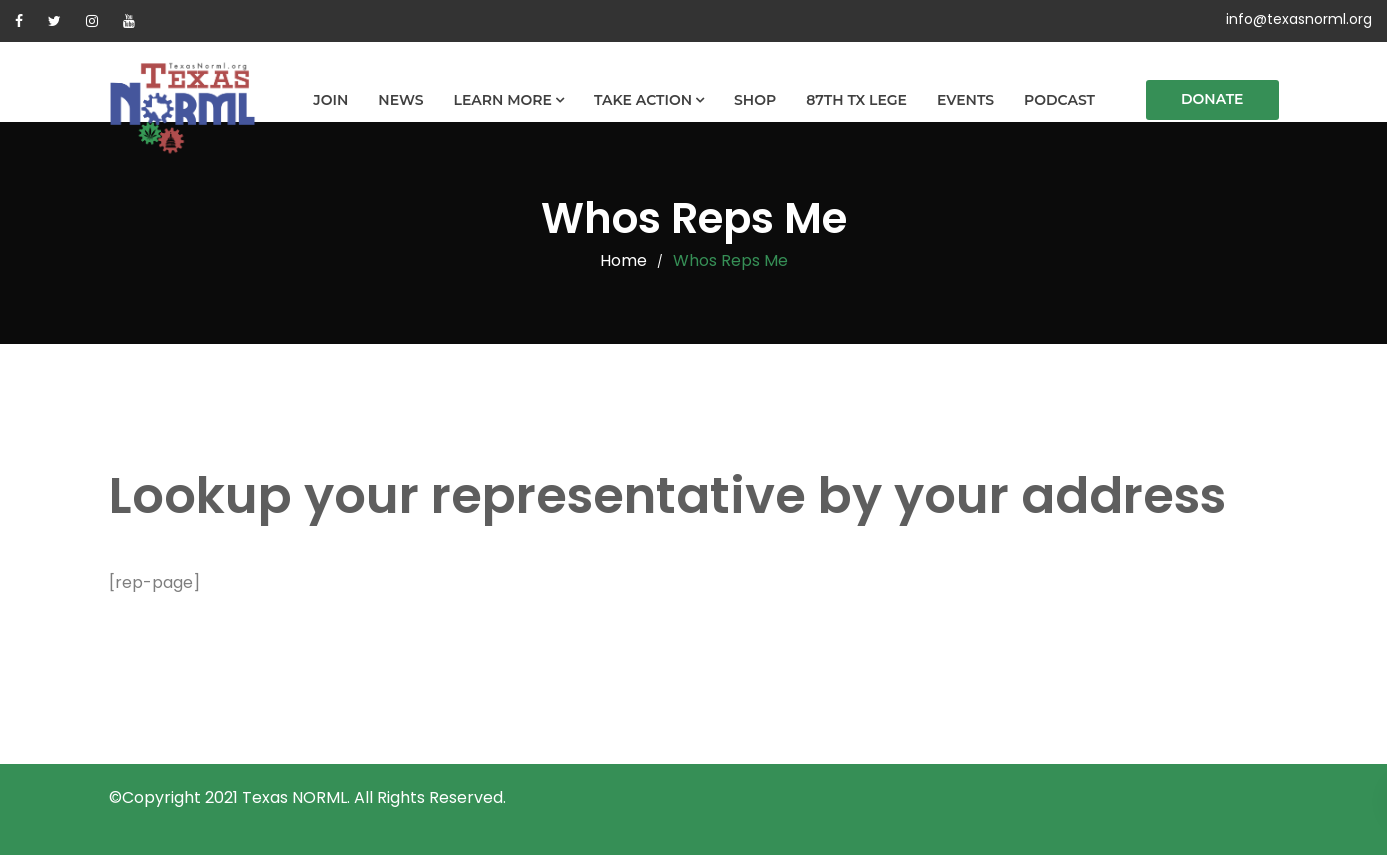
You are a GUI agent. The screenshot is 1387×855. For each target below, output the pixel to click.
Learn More (503, 100)
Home (623, 260)
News (400, 100)
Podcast (1059, 100)
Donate (1212, 99)
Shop (755, 100)
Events (965, 100)
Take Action (643, 100)
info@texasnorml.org (1299, 19)
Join (330, 100)
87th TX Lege (856, 100)
